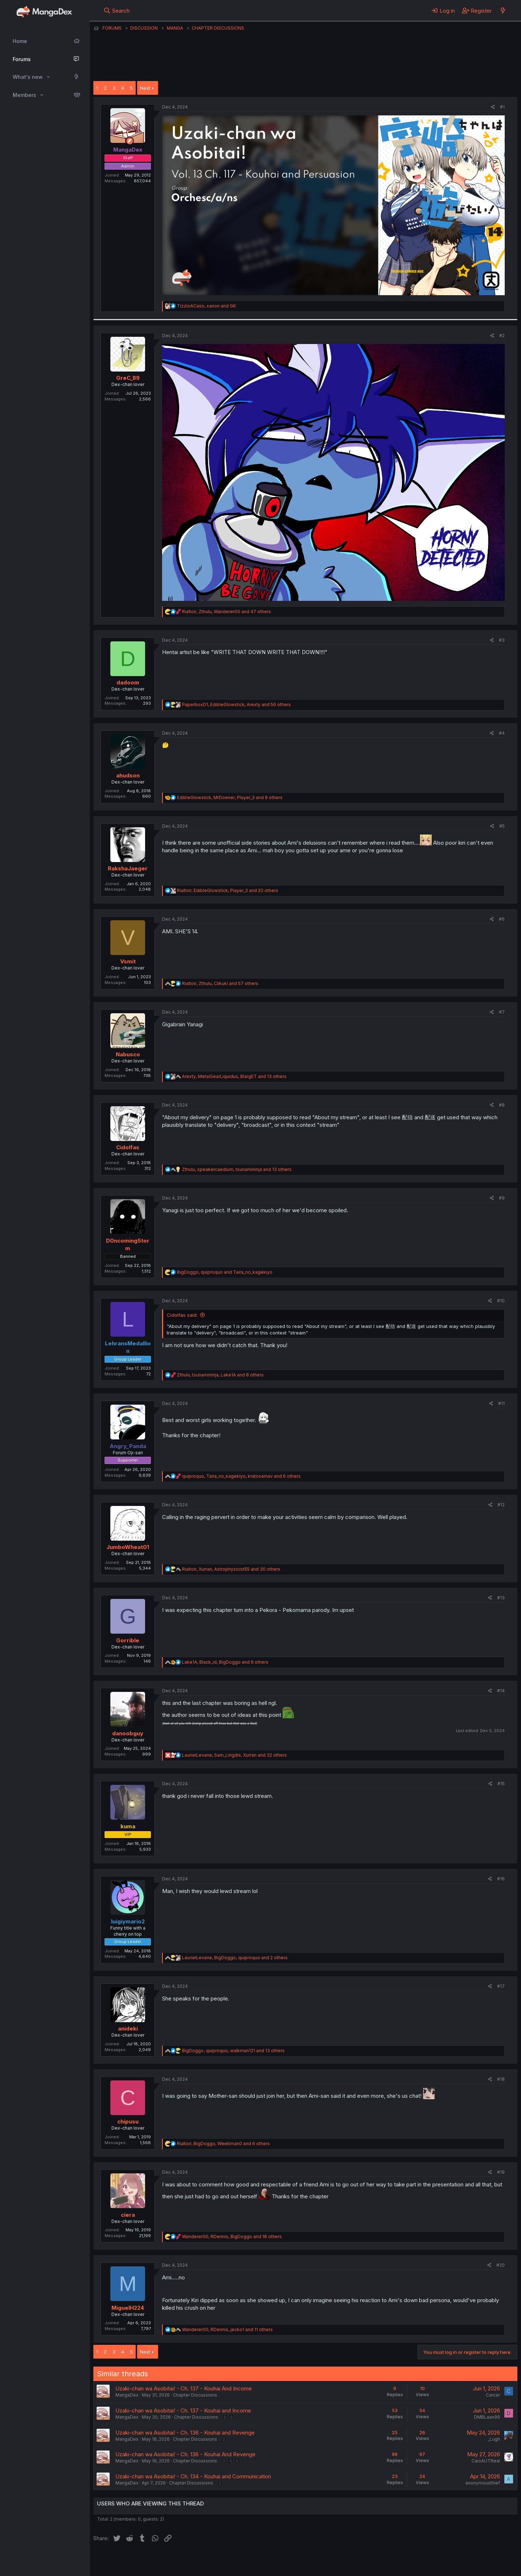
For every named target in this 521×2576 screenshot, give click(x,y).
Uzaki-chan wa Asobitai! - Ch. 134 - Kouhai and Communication (193, 2476)
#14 (501, 1690)
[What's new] (502, 10)
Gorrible (127, 1640)
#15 (501, 1783)
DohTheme (448, 2565)
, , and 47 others (226, 611)
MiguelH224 (127, 2307)
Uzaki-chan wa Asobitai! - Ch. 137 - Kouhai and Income (183, 2410)
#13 (501, 1597)
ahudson (128, 775)
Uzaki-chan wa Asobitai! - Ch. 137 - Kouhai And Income (183, 2388)
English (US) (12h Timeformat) (130, 2561)
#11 (501, 1403)
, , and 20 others (227, 890)
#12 (501, 1504)
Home (20, 41)
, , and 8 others (220, 1375)
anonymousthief (482, 2483)
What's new (28, 77)
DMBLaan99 (487, 2417)
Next (145, 88)
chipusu (128, 2121)
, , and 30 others (231, 1569)
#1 (502, 107)
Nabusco (128, 1054)
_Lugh (494, 2439)
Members (24, 95)
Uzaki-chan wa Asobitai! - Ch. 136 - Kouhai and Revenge (185, 2432)
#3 (502, 640)
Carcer (493, 2395)
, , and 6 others (241, 1476)
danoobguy (127, 1733)
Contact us (187, 2561)
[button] (48, 77)
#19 (501, 2172)
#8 (502, 1105)
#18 (501, 2079)
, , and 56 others (236, 704)
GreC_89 (128, 377)
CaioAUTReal (485, 2460)
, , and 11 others (227, 2329)
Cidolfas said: (182, 1315)
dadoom (128, 682)
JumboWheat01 (127, 1547)
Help (301, 2561)
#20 (500, 2265)
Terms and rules (227, 2561)
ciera (128, 2214)
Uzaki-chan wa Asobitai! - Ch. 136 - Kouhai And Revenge (185, 2454)
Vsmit (128, 961)
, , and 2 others (235, 1957)
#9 (502, 1198)
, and (206, 306)
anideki (128, 2028)
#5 (502, 826)
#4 (502, 733)
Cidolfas (127, 1147)
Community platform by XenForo (457, 2560)
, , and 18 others (232, 2236)
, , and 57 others (220, 983)
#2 (502, 335)
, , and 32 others (234, 1755)
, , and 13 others (234, 1076)
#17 (501, 1986)
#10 (501, 1300)
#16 (501, 1878)
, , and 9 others (230, 797)
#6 (502, 919)
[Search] (117, 10)
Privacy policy (270, 2561)
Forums (22, 59)
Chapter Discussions (195, 2395)
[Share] (492, 107)
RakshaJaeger (128, 868)
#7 (502, 1012)
